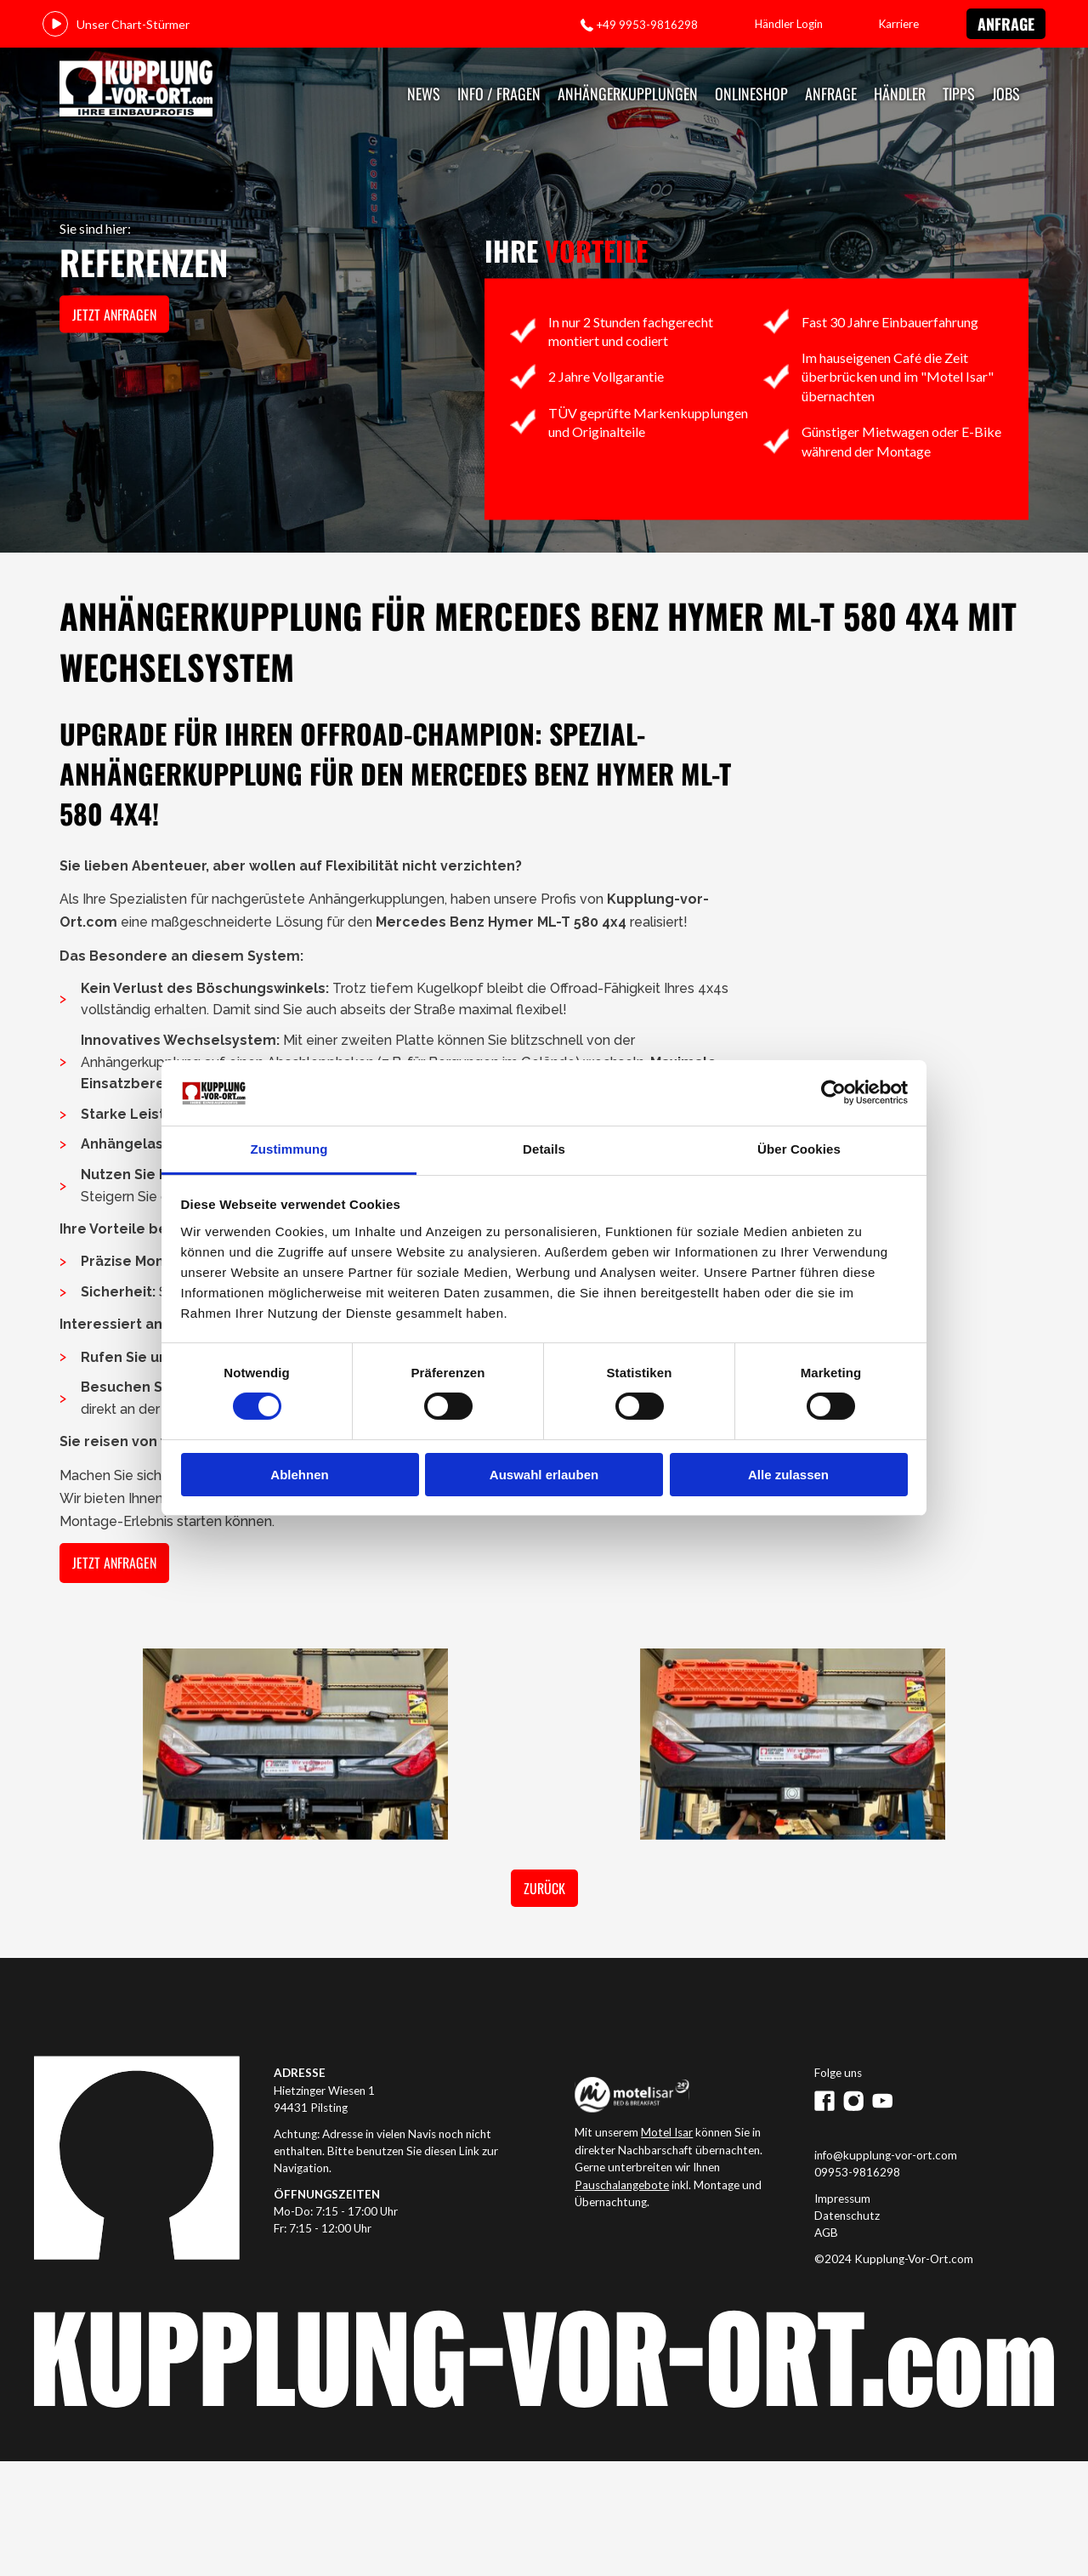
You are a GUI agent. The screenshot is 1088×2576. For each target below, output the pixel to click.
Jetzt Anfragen (114, 1562)
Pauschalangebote (622, 2185)
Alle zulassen (788, 1474)
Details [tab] (544, 1149)
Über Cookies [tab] (799, 1149)
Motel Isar (667, 2132)
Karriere (899, 24)
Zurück (544, 1888)
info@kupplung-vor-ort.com (885, 2155)
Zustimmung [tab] (289, 1149)
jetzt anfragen (114, 314)
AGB (826, 2232)
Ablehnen (299, 1474)
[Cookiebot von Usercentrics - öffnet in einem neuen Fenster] (833, 1092)
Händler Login (789, 24)
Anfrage (1006, 24)
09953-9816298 (857, 2172)
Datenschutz (847, 2215)
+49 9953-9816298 (647, 24)
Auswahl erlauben (544, 1474)
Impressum (842, 2198)
